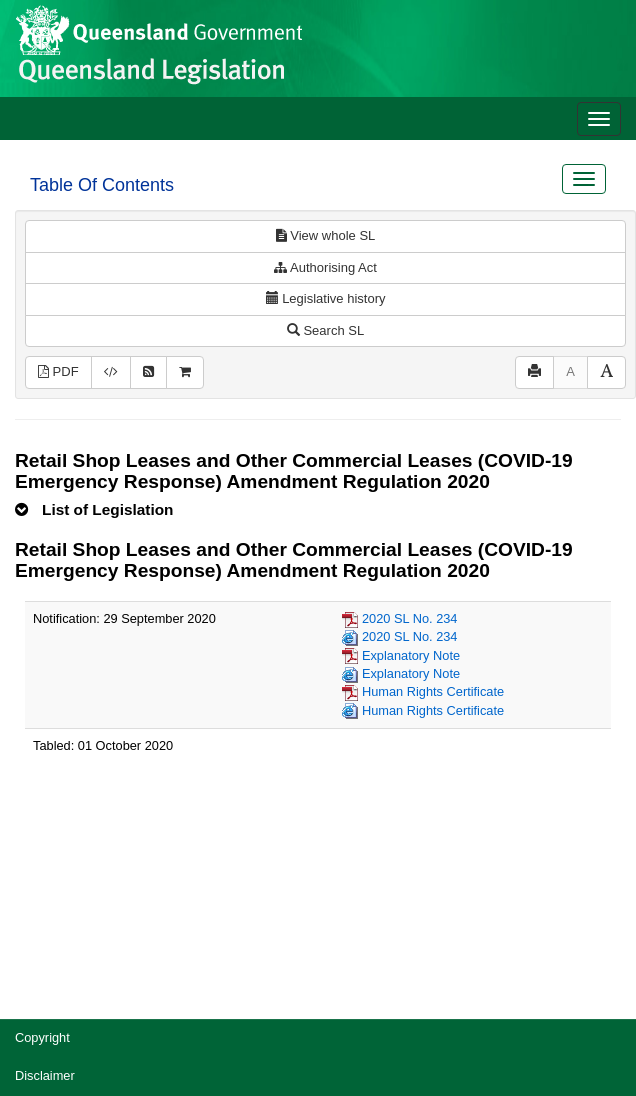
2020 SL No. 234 (410, 618)
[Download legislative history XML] (111, 372)
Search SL (325, 330)
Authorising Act (325, 267)
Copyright (42, 1037)
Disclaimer (45, 1075)
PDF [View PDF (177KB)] (58, 371)
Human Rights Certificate (433, 691)
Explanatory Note (411, 655)
